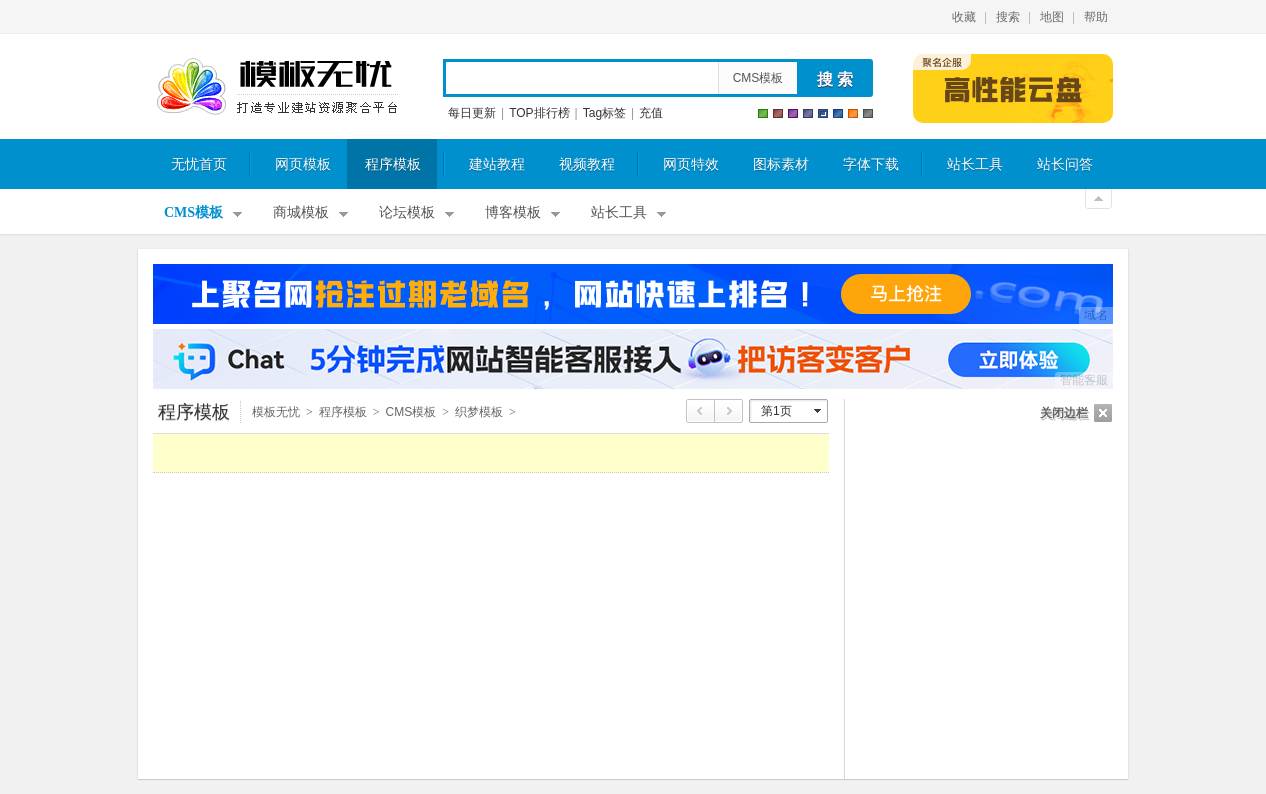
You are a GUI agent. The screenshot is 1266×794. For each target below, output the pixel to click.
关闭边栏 (1064, 413)
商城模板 (301, 212)
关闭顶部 (1098, 199)
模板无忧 (277, 87)
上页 (700, 411)
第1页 (776, 411)
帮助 (1096, 17)
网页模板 (303, 164)
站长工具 (975, 164)
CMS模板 (758, 78)
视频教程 (587, 164)
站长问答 (1065, 164)
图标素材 (781, 164)
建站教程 (497, 164)
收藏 (964, 17)
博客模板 (513, 212)
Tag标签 (604, 113)
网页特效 (691, 164)
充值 (651, 113)
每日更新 (472, 113)
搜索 (1008, 17)
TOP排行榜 (539, 113)
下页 (729, 411)
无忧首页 (199, 164)
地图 (1052, 17)
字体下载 (871, 164)
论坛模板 (407, 212)
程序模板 (393, 164)
